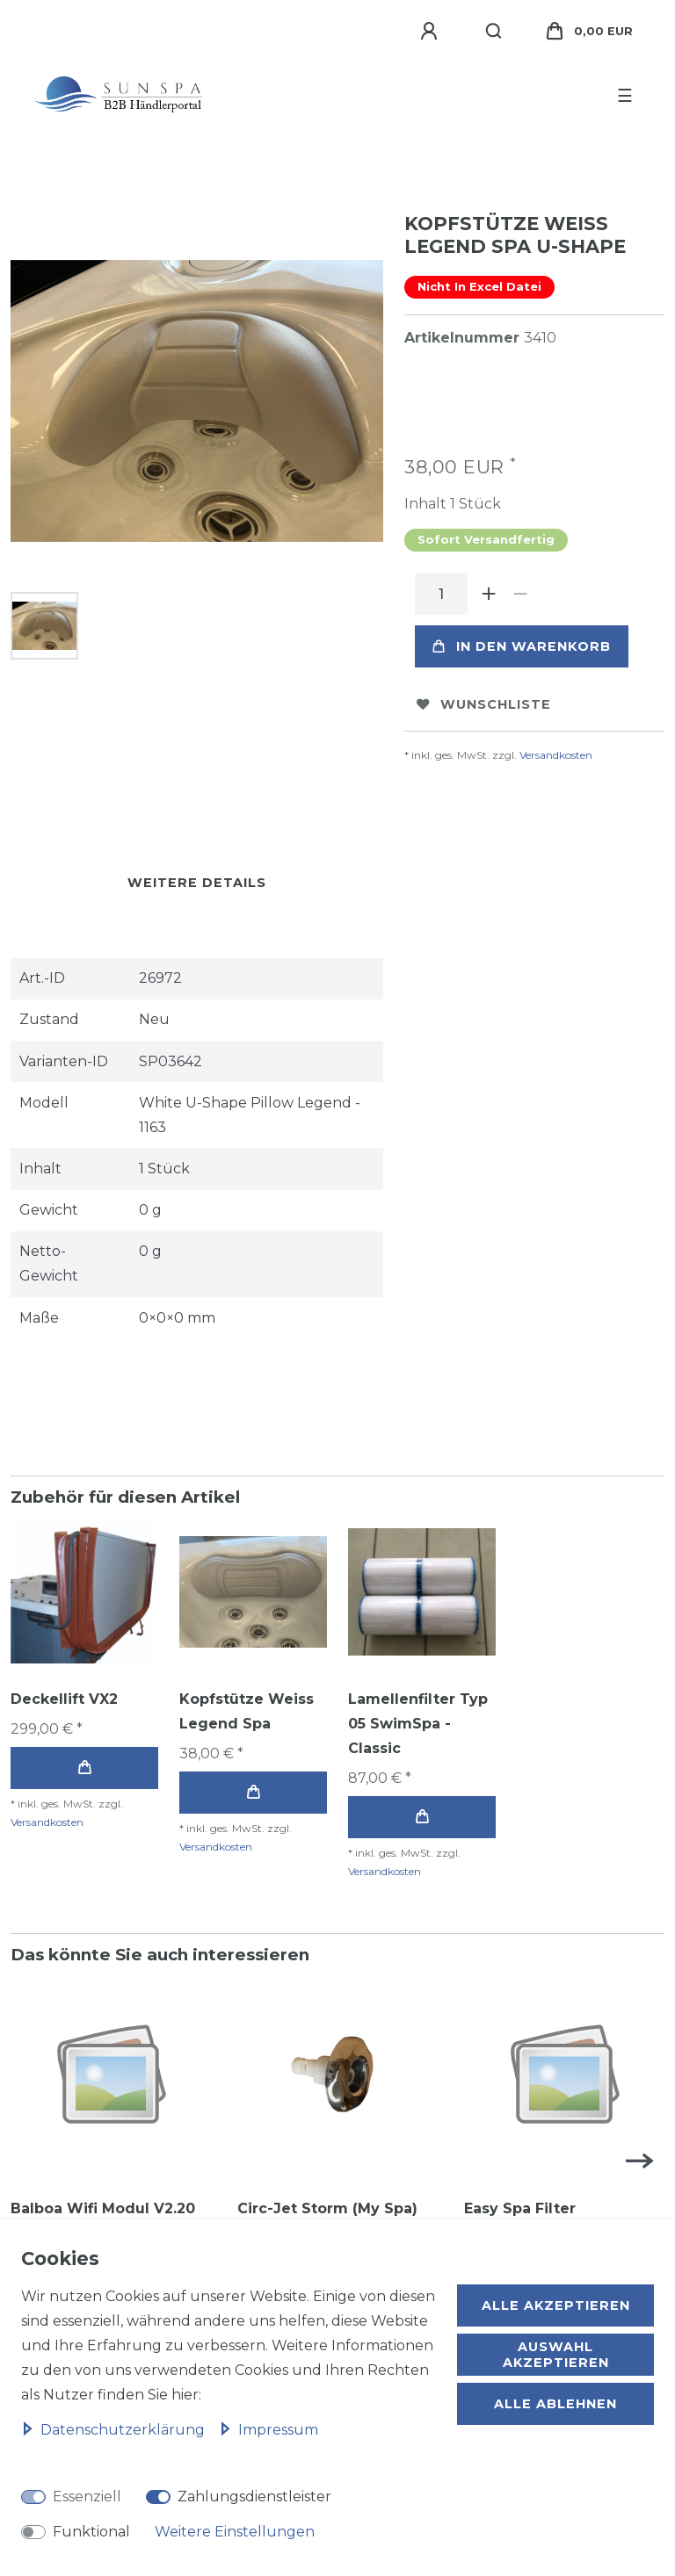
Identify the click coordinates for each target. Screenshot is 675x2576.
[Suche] (494, 31)
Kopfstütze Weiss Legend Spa (246, 1711)
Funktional (91, 2531)
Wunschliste (484, 704)
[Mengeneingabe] (441, 594)
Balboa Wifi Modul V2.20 (103, 2208)
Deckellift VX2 (64, 1699)
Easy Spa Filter (520, 2208)
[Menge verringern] (520, 594)
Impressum (268, 2429)
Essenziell (87, 2496)
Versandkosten (555, 754)
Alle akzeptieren (556, 2305)
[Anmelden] (431, 31)
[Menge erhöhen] (488, 594)
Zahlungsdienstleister (254, 2496)
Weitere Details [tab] (196, 883)
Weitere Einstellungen (235, 2531)
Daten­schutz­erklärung (114, 2429)
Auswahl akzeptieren (556, 2354)
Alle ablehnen (555, 2404)
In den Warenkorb (521, 646)
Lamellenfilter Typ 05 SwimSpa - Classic (418, 1724)
